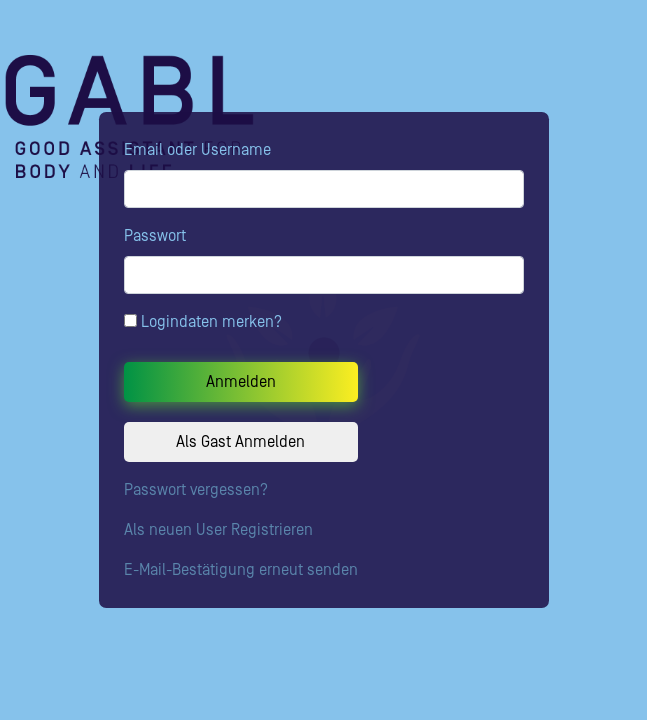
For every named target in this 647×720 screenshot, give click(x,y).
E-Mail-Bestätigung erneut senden (241, 570)
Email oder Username (197, 150)
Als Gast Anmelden (240, 442)
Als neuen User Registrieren (218, 530)
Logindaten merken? (203, 322)
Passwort (155, 236)
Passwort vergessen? (196, 490)
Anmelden (241, 382)
